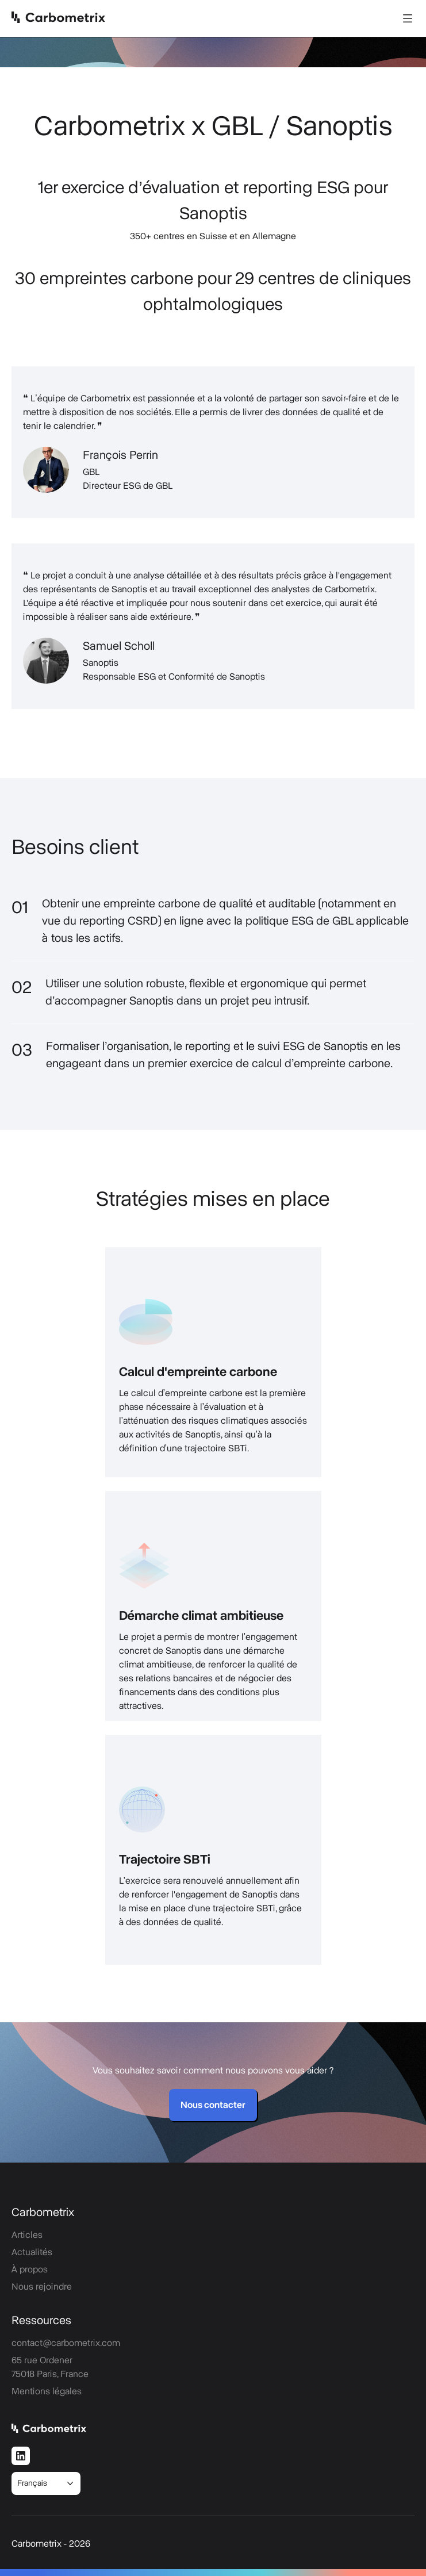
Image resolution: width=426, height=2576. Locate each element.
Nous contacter (213, 2105)
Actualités (31, 2252)
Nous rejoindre (41, 2286)
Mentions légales (46, 2391)
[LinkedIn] (20, 2456)
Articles (27, 2235)
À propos (29, 2269)
